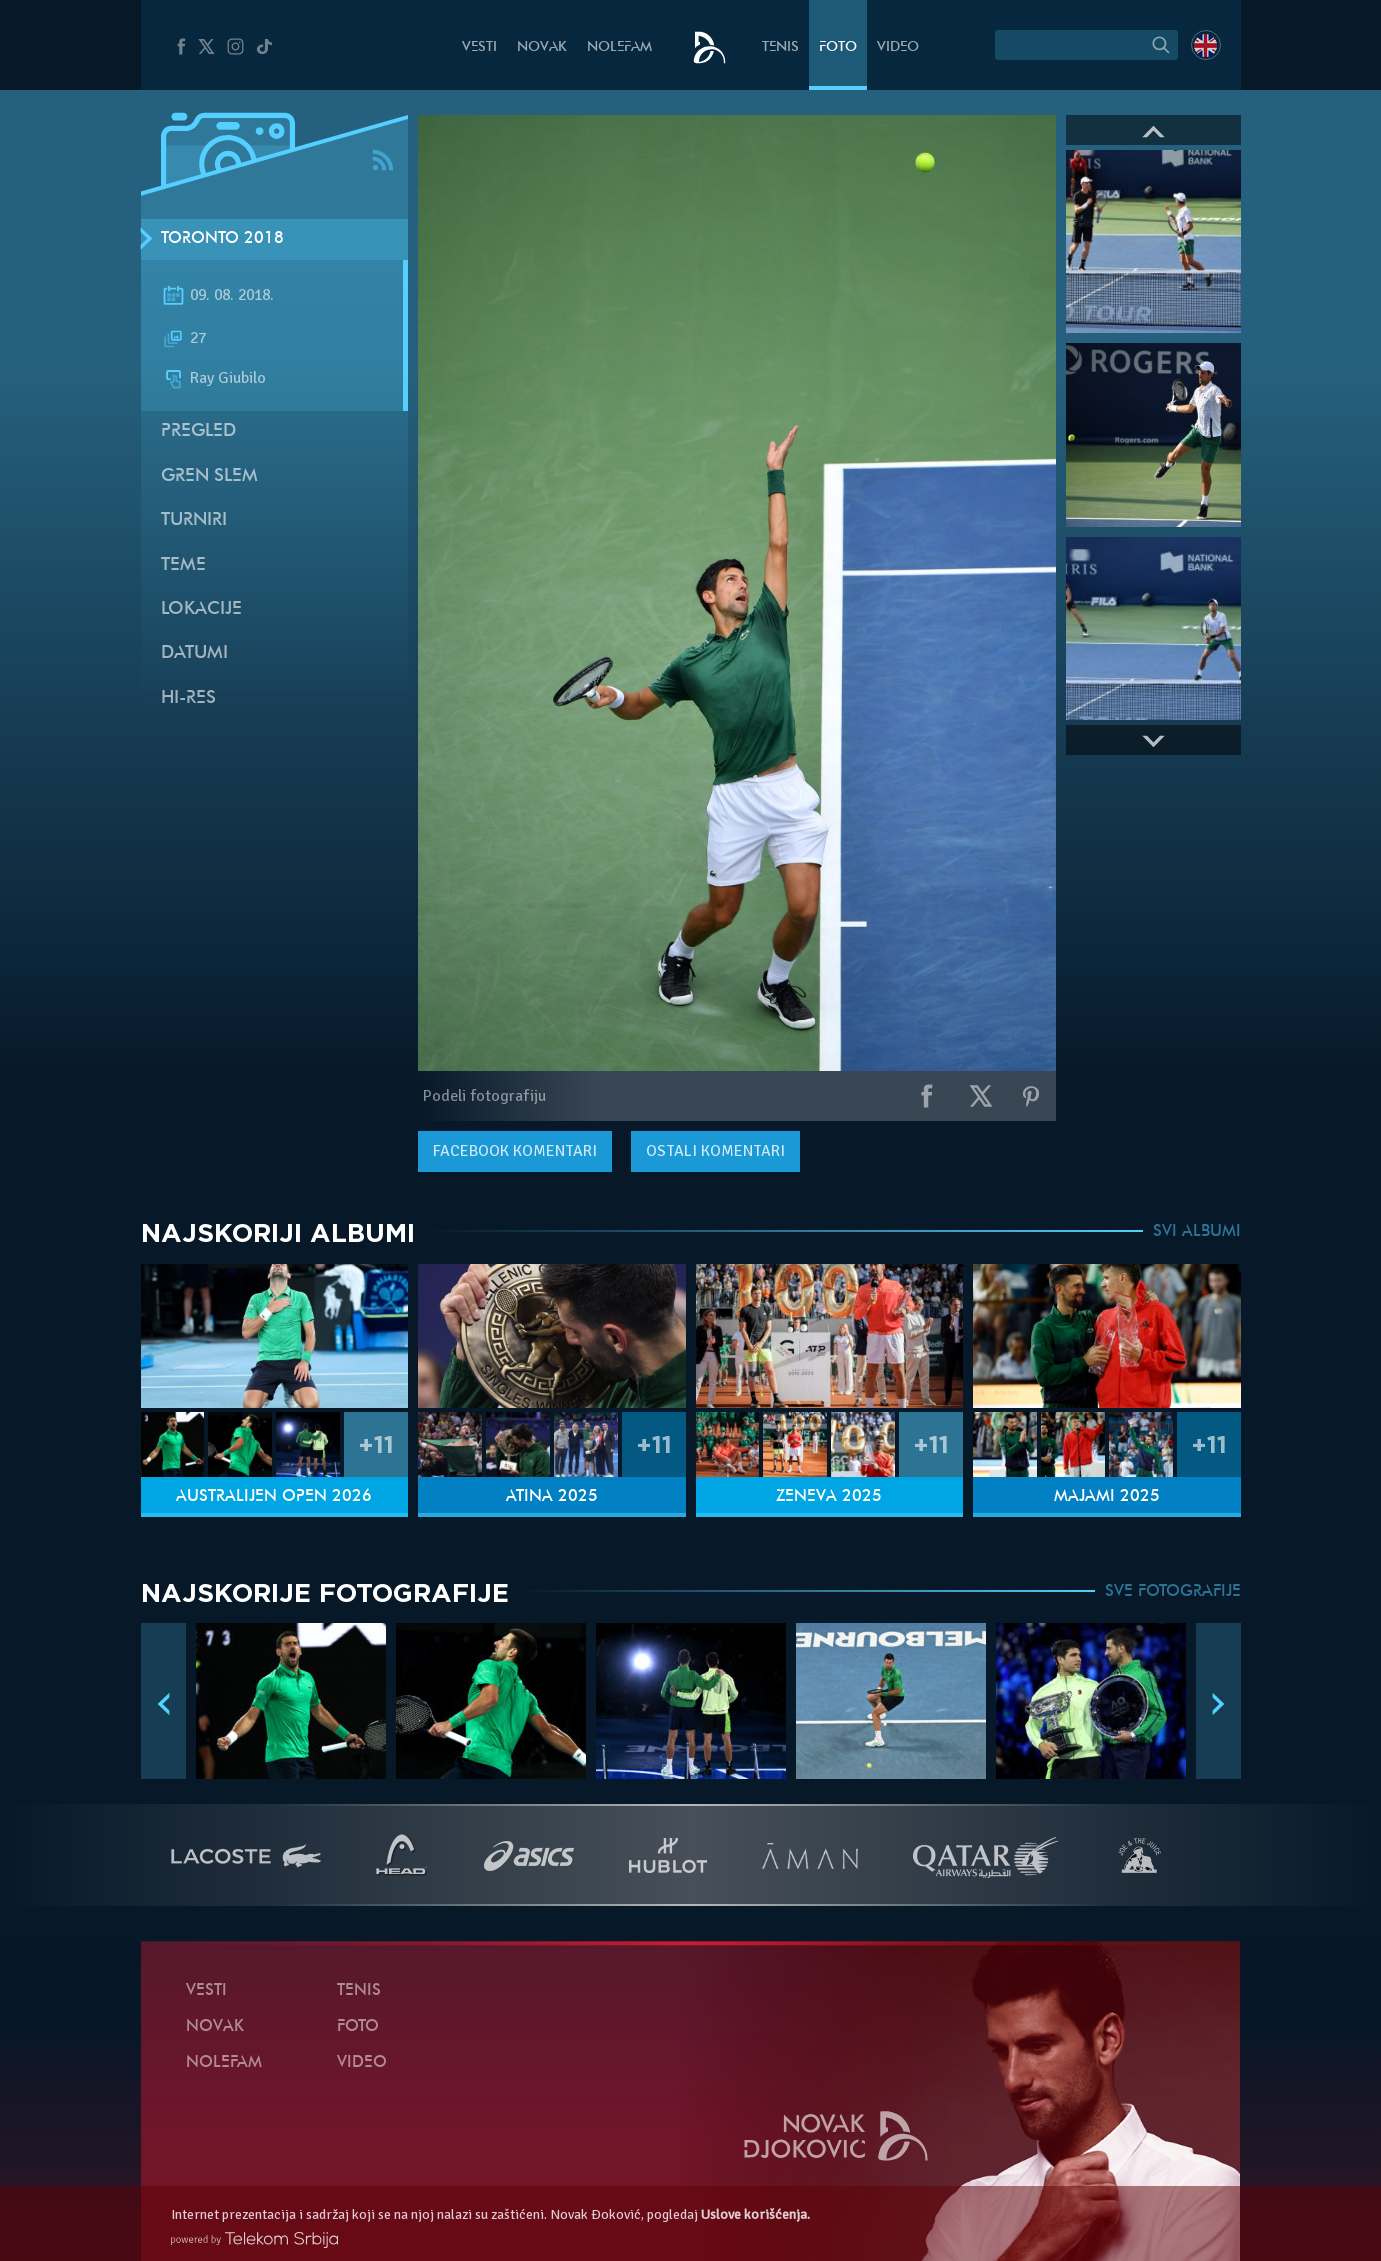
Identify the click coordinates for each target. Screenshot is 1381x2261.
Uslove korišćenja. (755, 2214)
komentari (515, 1151)
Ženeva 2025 (829, 1497)
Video (898, 47)
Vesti (479, 47)
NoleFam (619, 47)
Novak (542, 47)
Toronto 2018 (222, 239)
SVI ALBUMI (1197, 1232)
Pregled (198, 431)
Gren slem (209, 476)
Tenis (780, 47)
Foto (838, 47)
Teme (183, 565)
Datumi (194, 653)
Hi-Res (188, 698)
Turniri (194, 520)
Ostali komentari (715, 1151)
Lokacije (201, 609)
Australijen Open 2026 (274, 1497)
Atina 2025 (552, 1497)
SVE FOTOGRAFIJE (1173, 1592)
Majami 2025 (1107, 1497)
